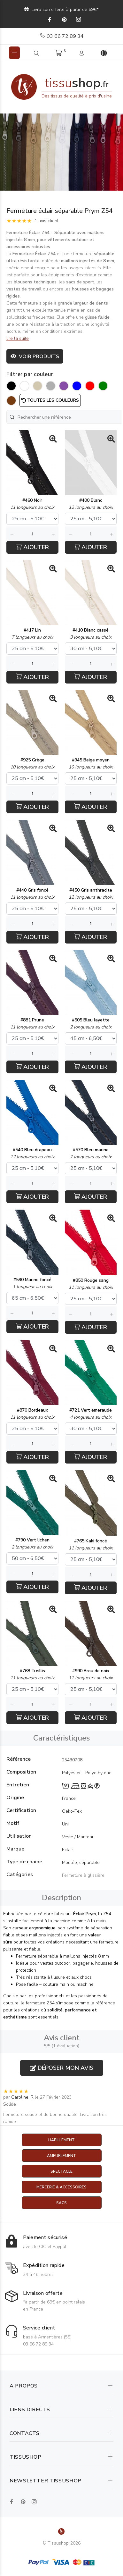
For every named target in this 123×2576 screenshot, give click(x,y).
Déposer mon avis (61, 2068)
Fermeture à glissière (83, 1875)
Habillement (61, 2140)
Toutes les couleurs (50, 400)
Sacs (61, 2202)
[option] (61, 152)
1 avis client (46, 221)
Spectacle (61, 2171)
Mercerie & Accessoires (61, 2187)
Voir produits (35, 356)
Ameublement (61, 2155)
